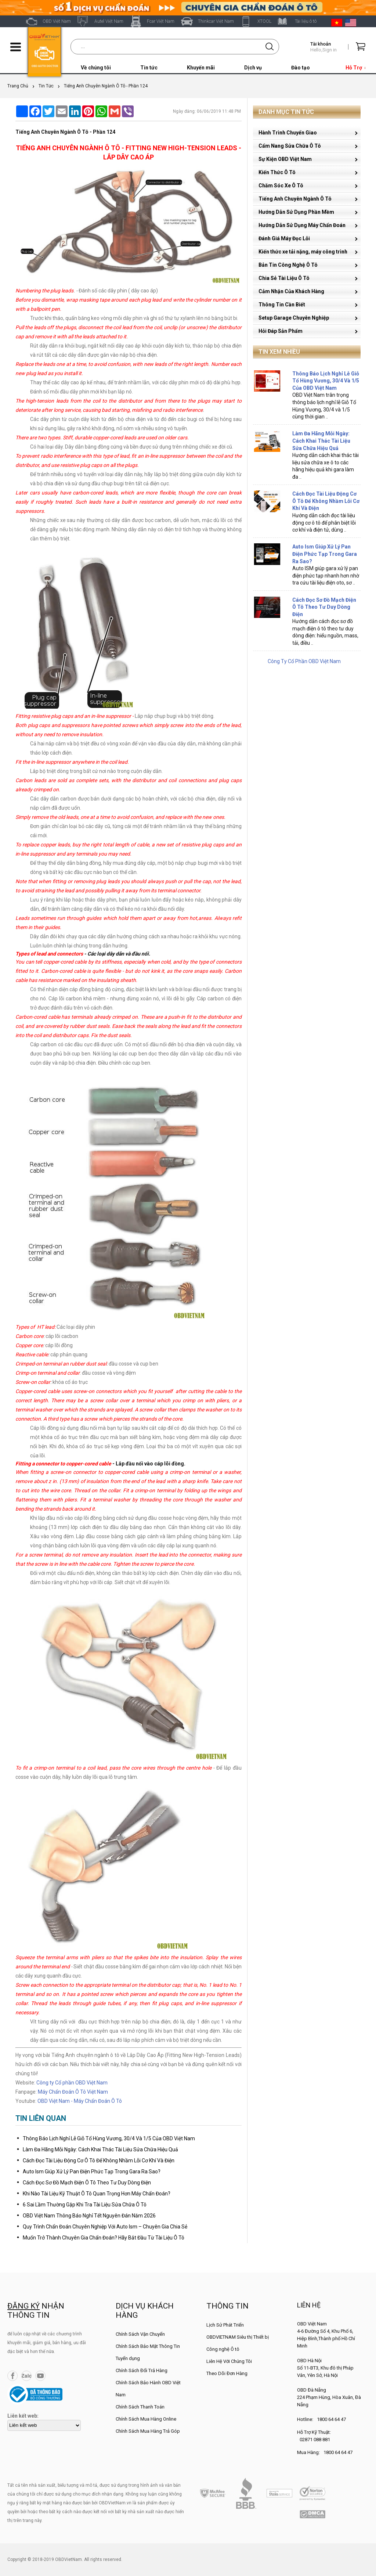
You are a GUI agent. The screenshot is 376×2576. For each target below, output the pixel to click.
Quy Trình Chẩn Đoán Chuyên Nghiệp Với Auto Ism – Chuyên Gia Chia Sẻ (105, 2227)
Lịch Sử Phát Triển (225, 2325)
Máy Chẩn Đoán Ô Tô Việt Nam (73, 2092)
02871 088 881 (315, 2439)
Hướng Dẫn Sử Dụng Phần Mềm (296, 212)
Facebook (12, 2376)
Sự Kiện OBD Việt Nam (285, 159)
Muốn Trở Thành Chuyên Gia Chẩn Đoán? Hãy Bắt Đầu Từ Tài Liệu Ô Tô (103, 2238)
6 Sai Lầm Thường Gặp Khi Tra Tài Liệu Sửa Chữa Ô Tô (85, 2205)
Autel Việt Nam (108, 21)
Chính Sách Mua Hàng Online (146, 2419)
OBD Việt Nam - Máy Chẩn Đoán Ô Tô (79, 2101)
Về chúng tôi (96, 68)
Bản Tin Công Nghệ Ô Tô (288, 265)
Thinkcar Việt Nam (216, 21)
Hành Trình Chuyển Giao (287, 133)
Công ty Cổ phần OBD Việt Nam (72, 2083)
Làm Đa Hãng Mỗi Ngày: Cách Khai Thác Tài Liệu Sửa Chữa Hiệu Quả (100, 2149)
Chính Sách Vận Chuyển (140, 2334)
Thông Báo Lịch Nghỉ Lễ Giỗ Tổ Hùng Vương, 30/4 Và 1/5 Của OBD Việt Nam (109, 2138)
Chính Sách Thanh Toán (140, 2407)
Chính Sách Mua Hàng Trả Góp (148, 2431)
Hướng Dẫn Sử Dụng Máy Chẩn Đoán (302, 225)
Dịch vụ (253, 68)
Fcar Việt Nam (160, 21)
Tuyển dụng (128, 2358)
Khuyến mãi (201, 68)
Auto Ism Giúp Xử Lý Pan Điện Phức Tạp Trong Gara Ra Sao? (91, 2171)
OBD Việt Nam (57, 21)
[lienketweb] (44, 2425)
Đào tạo (300, 68)
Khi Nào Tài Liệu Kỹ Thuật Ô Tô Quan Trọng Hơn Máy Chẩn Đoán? (96, 2194)
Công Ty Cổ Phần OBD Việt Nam (304, 661)
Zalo (26, 2376)
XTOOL (264, 21)
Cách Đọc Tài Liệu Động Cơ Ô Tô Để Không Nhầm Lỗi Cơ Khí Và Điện (98, 2160)
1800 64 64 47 (331, 2419)
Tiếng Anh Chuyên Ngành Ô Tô (295, 199)
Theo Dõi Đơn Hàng (226, 2373)
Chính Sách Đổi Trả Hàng (141, 2370)
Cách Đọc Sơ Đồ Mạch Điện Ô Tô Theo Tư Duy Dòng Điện (87, 2182)
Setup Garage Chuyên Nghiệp (293, 318)
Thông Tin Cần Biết (281, 304)
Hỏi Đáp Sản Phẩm (280, 331)
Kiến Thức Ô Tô (277, 172)
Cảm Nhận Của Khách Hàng (291, 291)
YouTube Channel (40, 2376)
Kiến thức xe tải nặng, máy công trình (302, 252)
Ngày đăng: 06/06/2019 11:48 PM (207, 111)
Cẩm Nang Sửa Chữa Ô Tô (289, 146)
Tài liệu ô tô (306, 21)
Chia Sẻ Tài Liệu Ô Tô (284, 278)
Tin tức (149, 68)
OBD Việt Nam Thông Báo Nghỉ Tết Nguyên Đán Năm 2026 (89, 2216)
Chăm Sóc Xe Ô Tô (280, 185)
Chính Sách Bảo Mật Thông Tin (148, 2346)
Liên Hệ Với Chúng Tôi (229, 2361)
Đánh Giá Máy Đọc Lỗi (284, 238)
